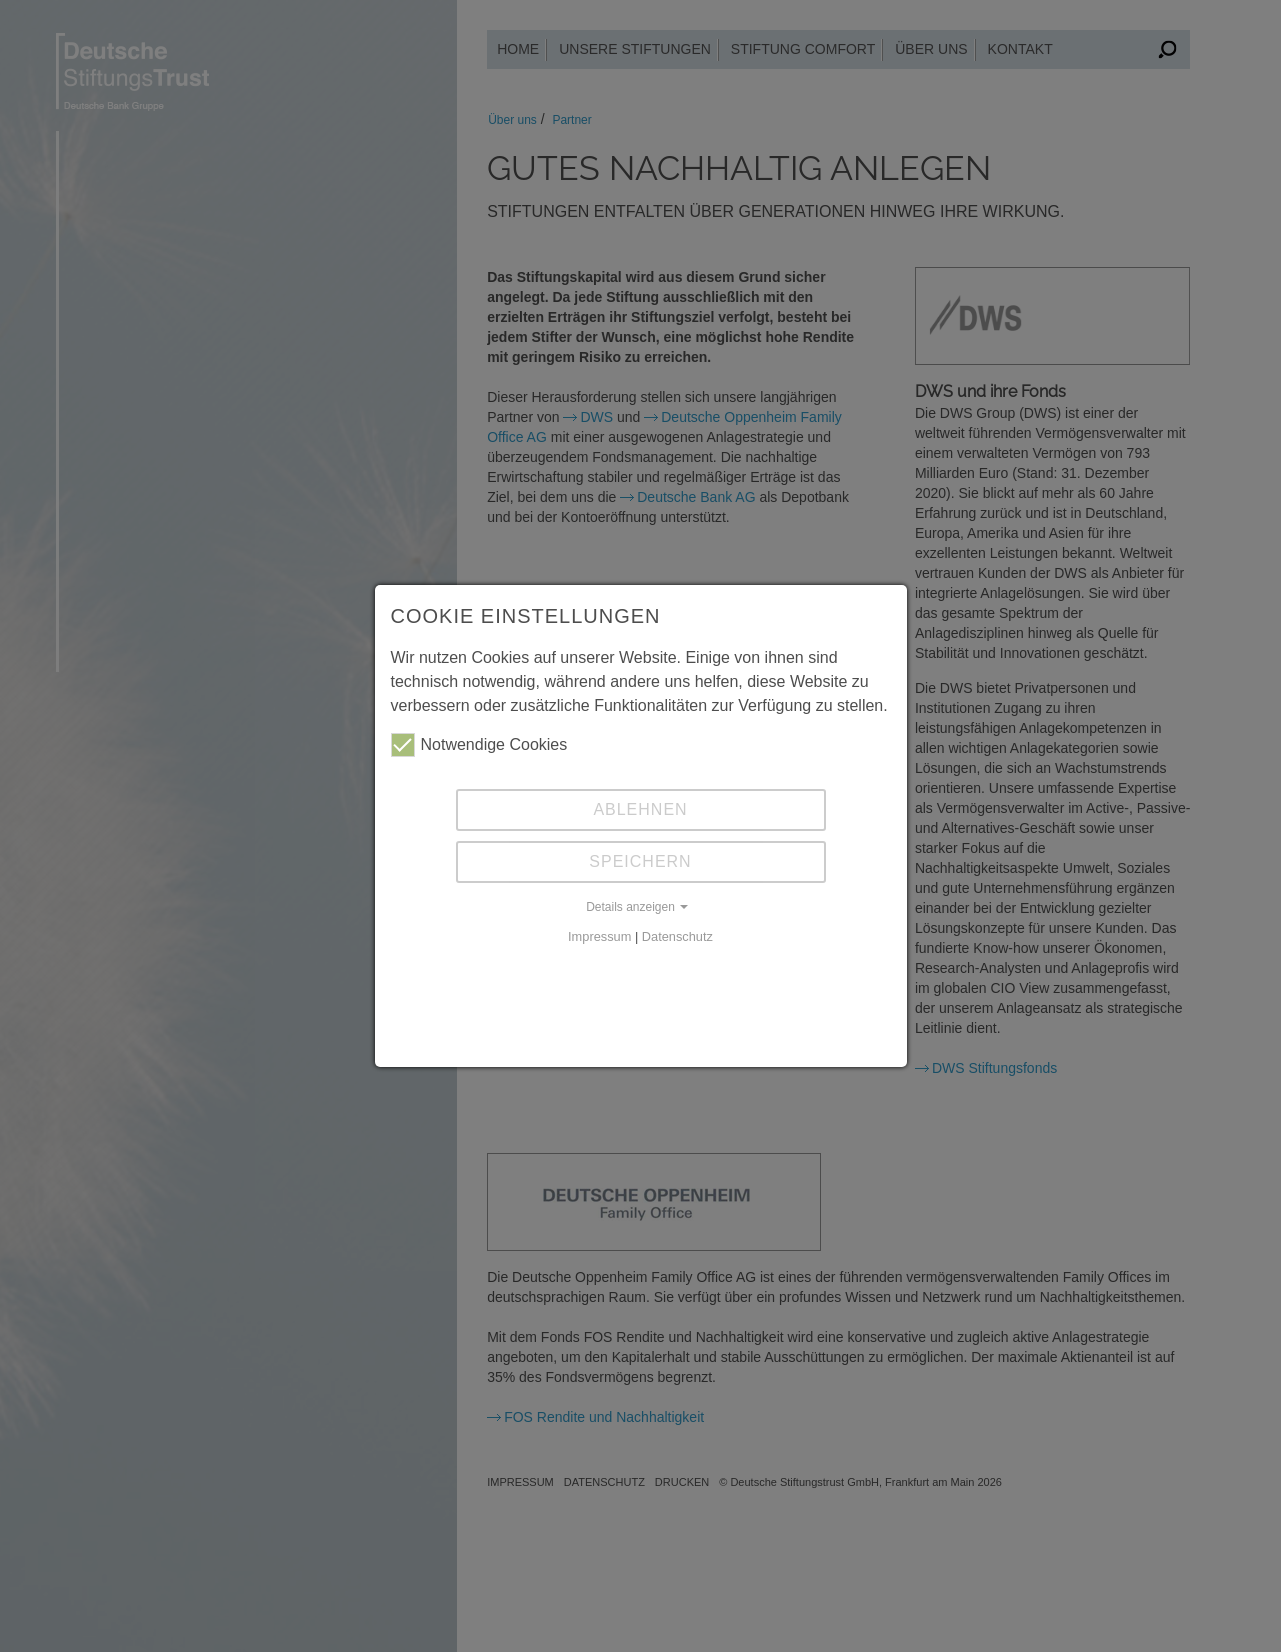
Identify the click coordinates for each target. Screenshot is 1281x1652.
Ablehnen (640, 809)
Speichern (640, 861)
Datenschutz (677, 936)
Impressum (599, 936)
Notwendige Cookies (479, 745)
